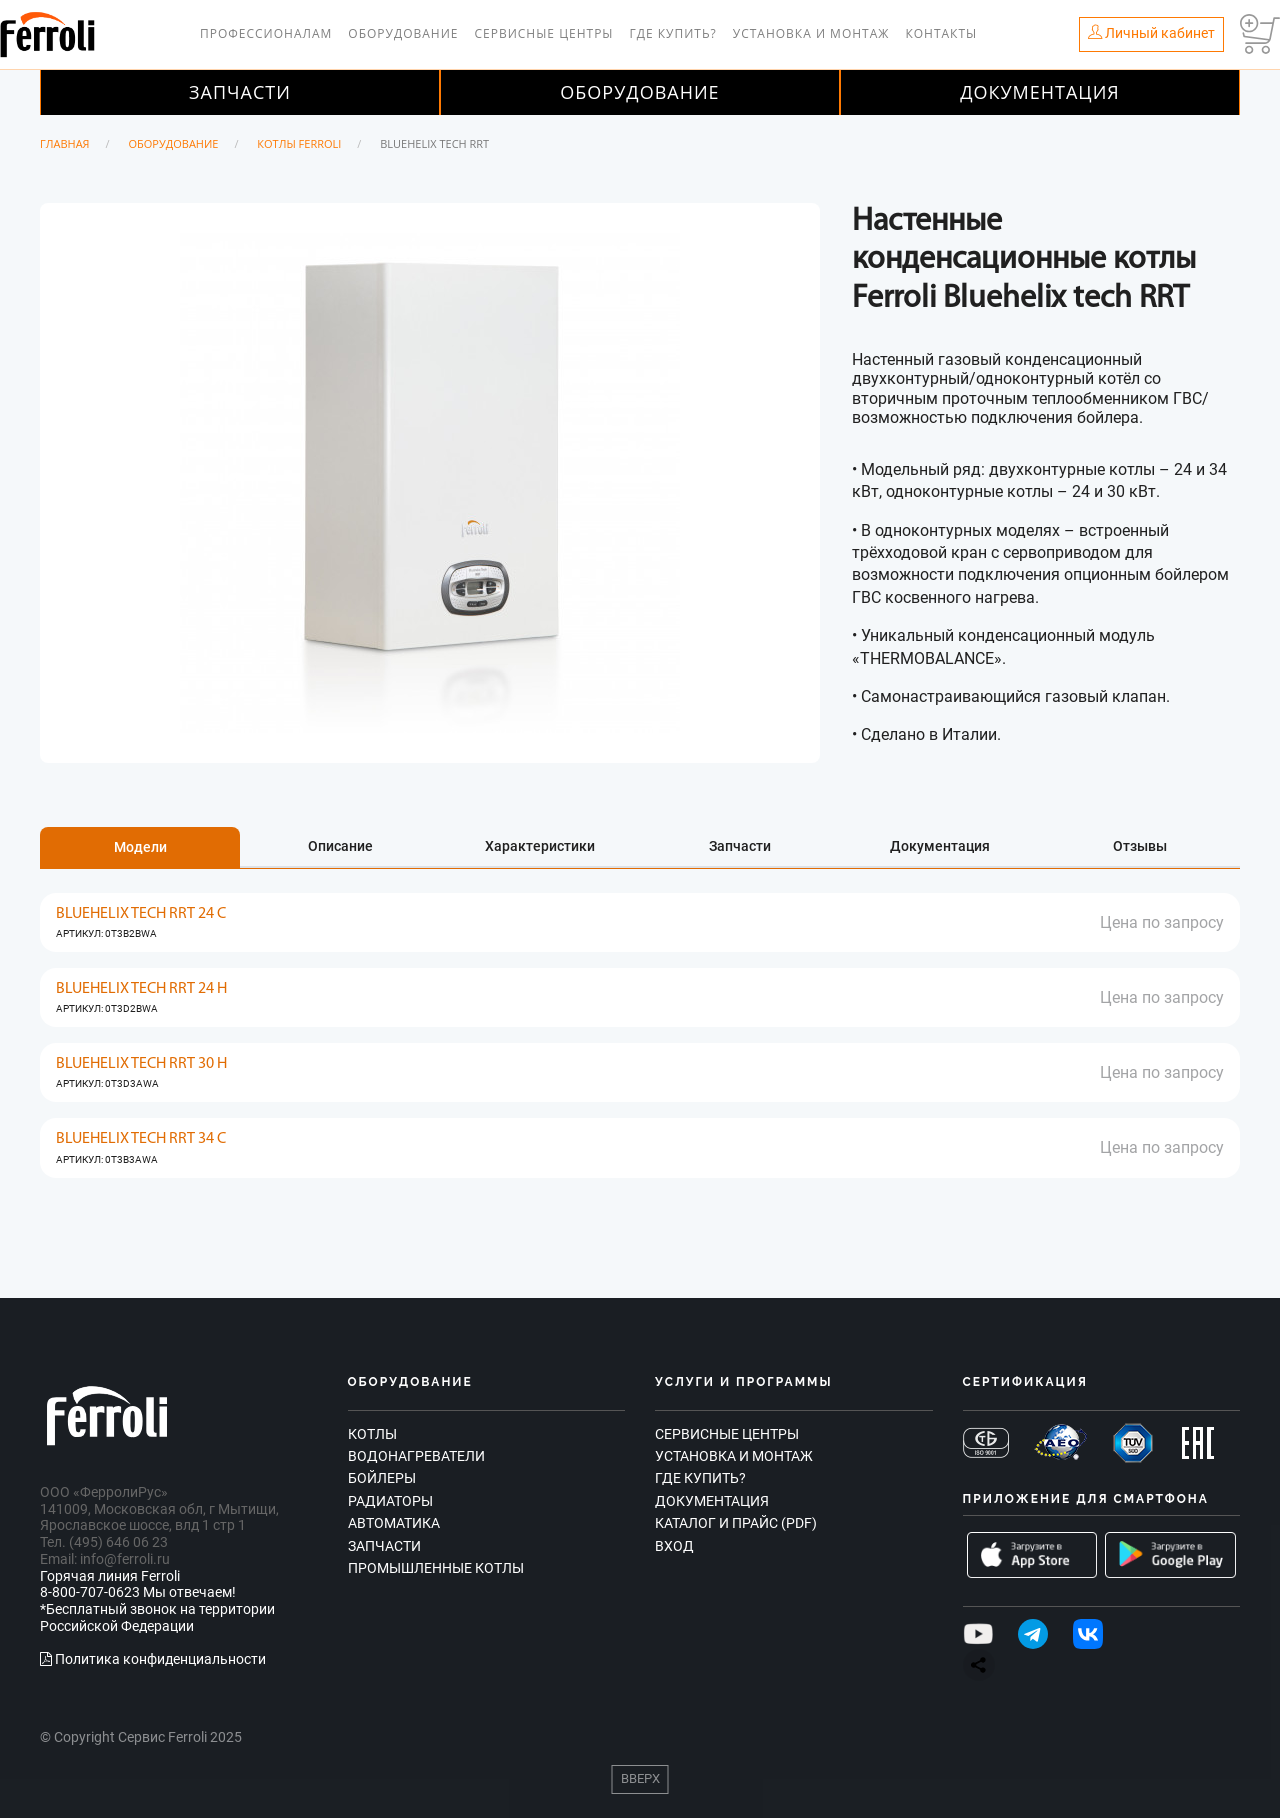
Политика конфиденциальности (153, 1659)
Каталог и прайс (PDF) (736, 1523)
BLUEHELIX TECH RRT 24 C (141, 914)
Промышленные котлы (436, 1568)
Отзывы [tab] (1140, 846)
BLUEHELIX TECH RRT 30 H (141, 1064)
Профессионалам (266, 33)
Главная (65, 143)
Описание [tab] (340, 846)
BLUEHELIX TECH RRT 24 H (141, 989)
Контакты (941, 33)
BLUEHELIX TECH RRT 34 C (141, 1139)
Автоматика (394, 1523)
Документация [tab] (940, 846)
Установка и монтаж (811, 33)
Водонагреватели (416, 1456)
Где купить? (673, 33)
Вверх (640, 1778)
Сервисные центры (543, 33)
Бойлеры (382, 1478)
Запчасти (240, 92)
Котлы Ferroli (299, 143)
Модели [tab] (140, 847)
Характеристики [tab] (540, 846)
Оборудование (403, 33)
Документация (1040, 92)
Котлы (372, 1434)
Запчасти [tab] (740, 846)
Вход (674, 1546)
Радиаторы (390, 1501)
